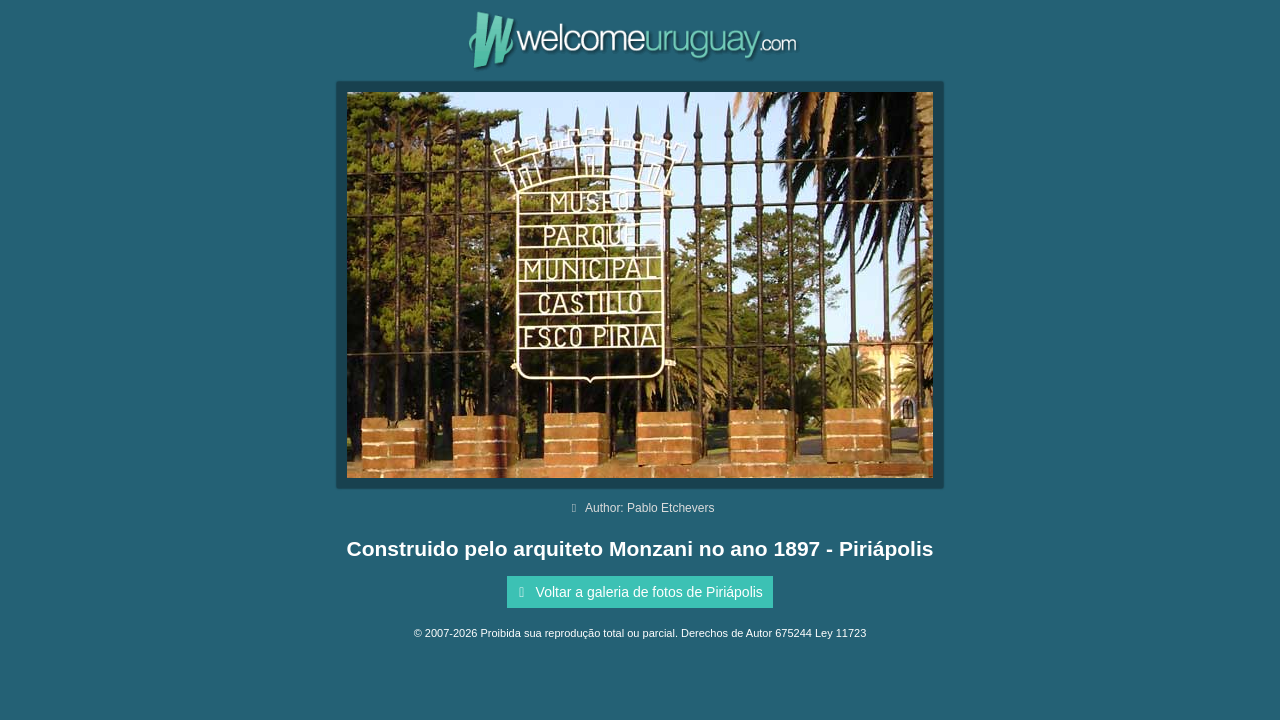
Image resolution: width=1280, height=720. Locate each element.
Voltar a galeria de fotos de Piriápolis (637, 592)
